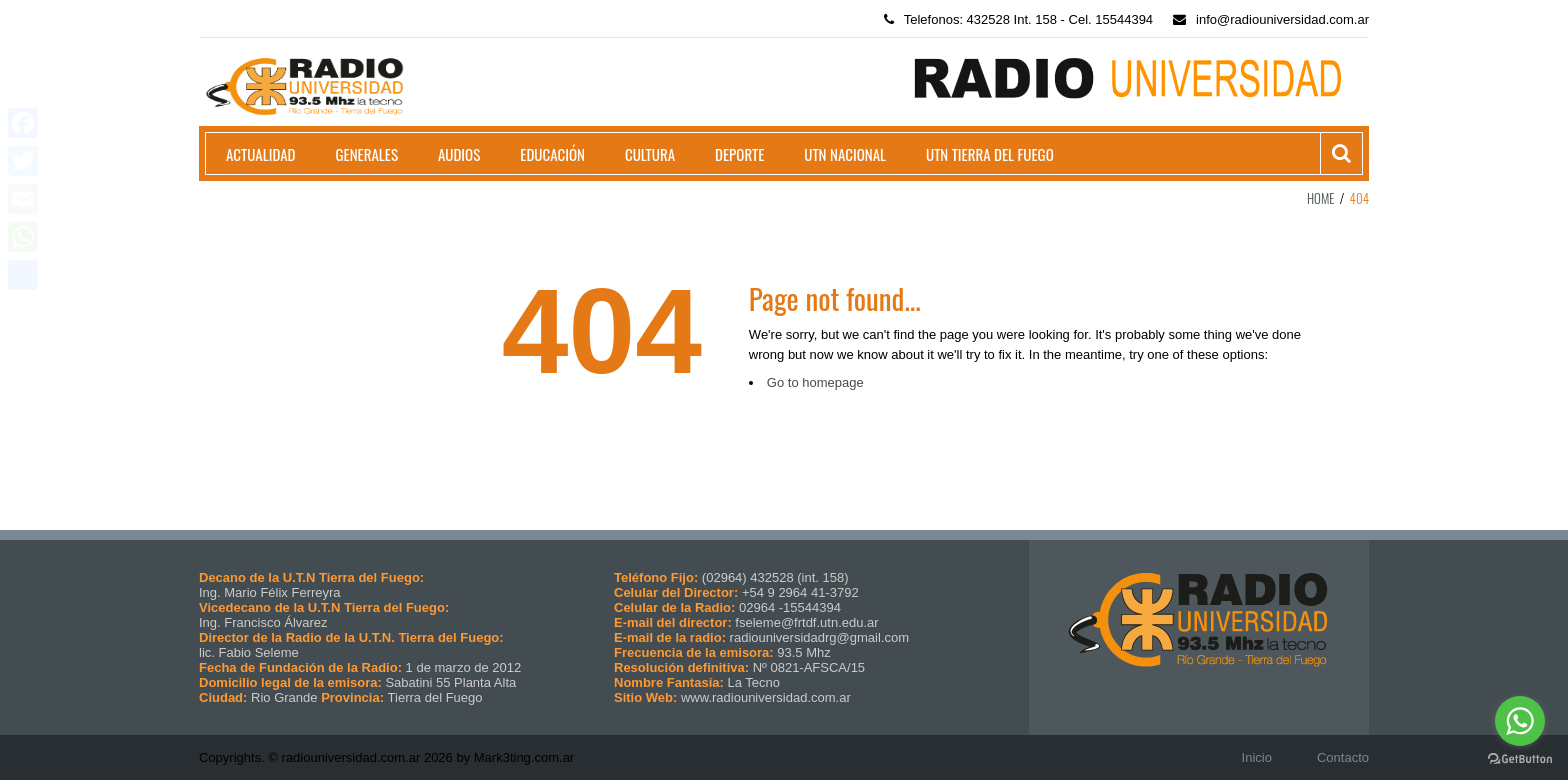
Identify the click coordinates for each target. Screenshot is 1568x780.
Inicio (1257, 757)
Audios (459, 154)
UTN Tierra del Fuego (990, 154)
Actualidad (261, 154)
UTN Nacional (845, 154)
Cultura (650, 154)
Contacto (1343, 757)
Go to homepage (815, 382)
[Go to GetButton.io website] (1520, 759)
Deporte (739, 154)
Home (1321, 198)
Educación (552, 154)
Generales (367, 154)
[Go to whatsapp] (1520, 721)
